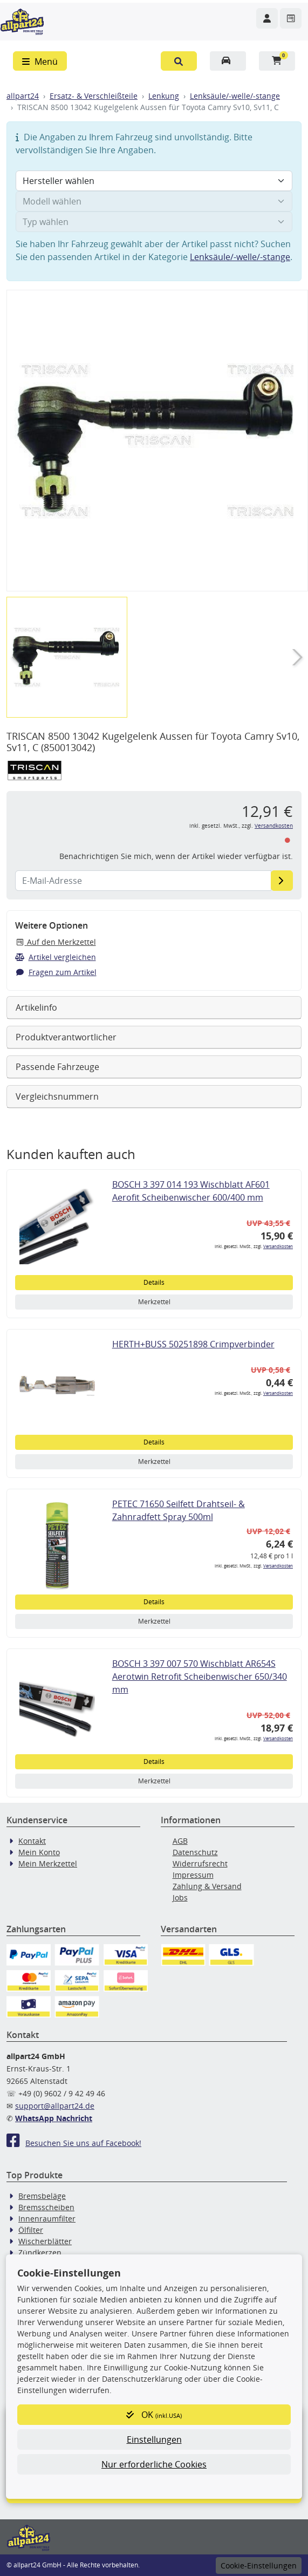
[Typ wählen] (154, 222)
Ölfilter (30, 2230)
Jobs (180, 1897)
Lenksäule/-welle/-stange (235, 96)
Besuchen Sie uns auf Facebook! (73, 2143)
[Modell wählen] (154, 201)
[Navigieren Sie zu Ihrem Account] (267, 18)
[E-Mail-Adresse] (282, 880)
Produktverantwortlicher (66, 1037)
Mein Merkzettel (47, 1863)
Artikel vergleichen (55, 957)
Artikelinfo (36, 1007)
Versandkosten (274, 825)
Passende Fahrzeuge (57, 1067)
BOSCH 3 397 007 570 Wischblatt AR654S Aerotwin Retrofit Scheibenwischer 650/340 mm (199, 1676)
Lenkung (163, 96)
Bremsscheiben (46, 2207)
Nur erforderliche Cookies (154, 2464)
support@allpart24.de (54, 2106)
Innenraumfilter (47, 2218)
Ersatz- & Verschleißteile (94, 96)
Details (154, 1282)
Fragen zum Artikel (56, 972)
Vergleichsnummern (57, 1096)
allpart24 (22, 96)
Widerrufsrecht (200, 1863)
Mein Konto (39, 1852)
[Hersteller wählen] (154, 181)
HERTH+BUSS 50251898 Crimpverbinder (193, 1344)
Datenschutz (195, 1852)
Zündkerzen (39, 2252)
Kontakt (32, 1841)
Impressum (193, 1875)
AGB (180, 1841)
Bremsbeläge (42, 2196)
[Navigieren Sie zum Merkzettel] (291, 18)
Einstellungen (154, 2439)
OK (154, 2415)
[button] (179, 61)
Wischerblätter (45, 2241)
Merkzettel (154, 1301)
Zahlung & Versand (207, 1886)
